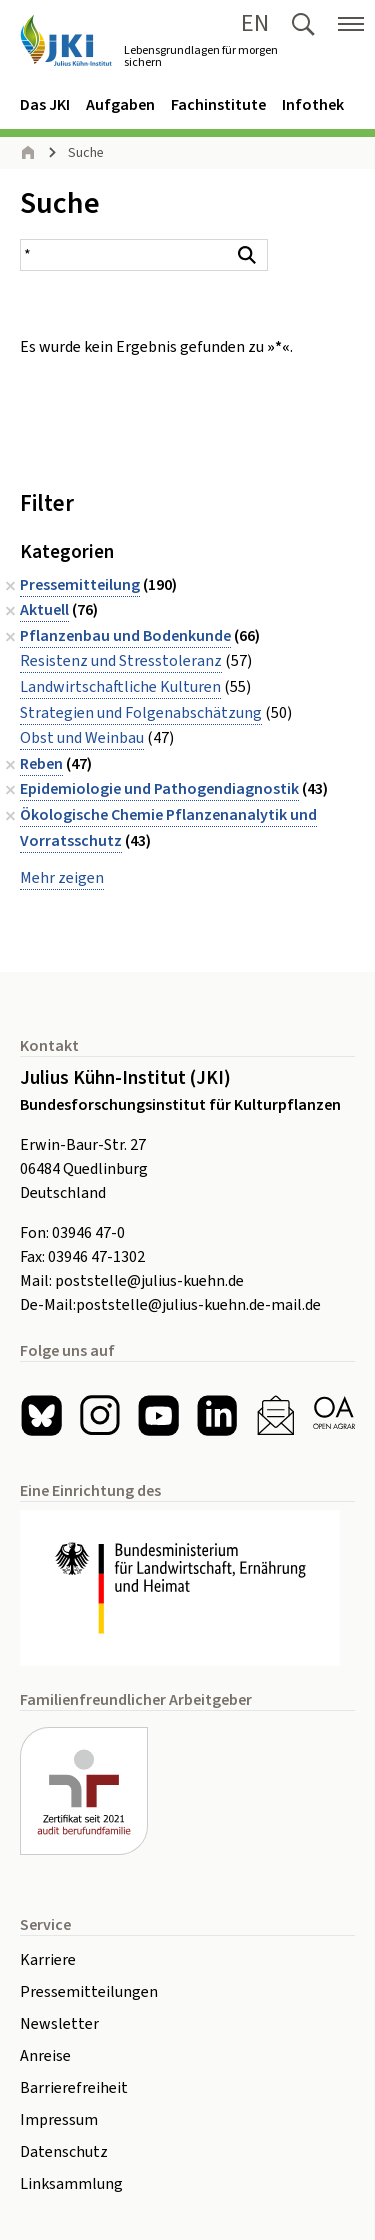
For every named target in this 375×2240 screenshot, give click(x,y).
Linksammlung (71, 2184)
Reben (41, 764)
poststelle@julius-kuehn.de (149, 1281)
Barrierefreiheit (74, 2088)
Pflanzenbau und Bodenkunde (125, 636)
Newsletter (59, 2024)
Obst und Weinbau (82, 738)
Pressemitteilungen (89, 1992)
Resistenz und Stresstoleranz (121, 661)
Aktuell (44, 610)
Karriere (48, 1960)
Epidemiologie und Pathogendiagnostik (159, 789)
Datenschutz (64, 2152)
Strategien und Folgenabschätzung (141, 713)
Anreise (45, 2056)
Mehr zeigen (62, 878)
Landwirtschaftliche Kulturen (120, 687)
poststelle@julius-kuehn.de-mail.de (198, 1305)
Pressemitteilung (80, 585)
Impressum (59, 2120)
